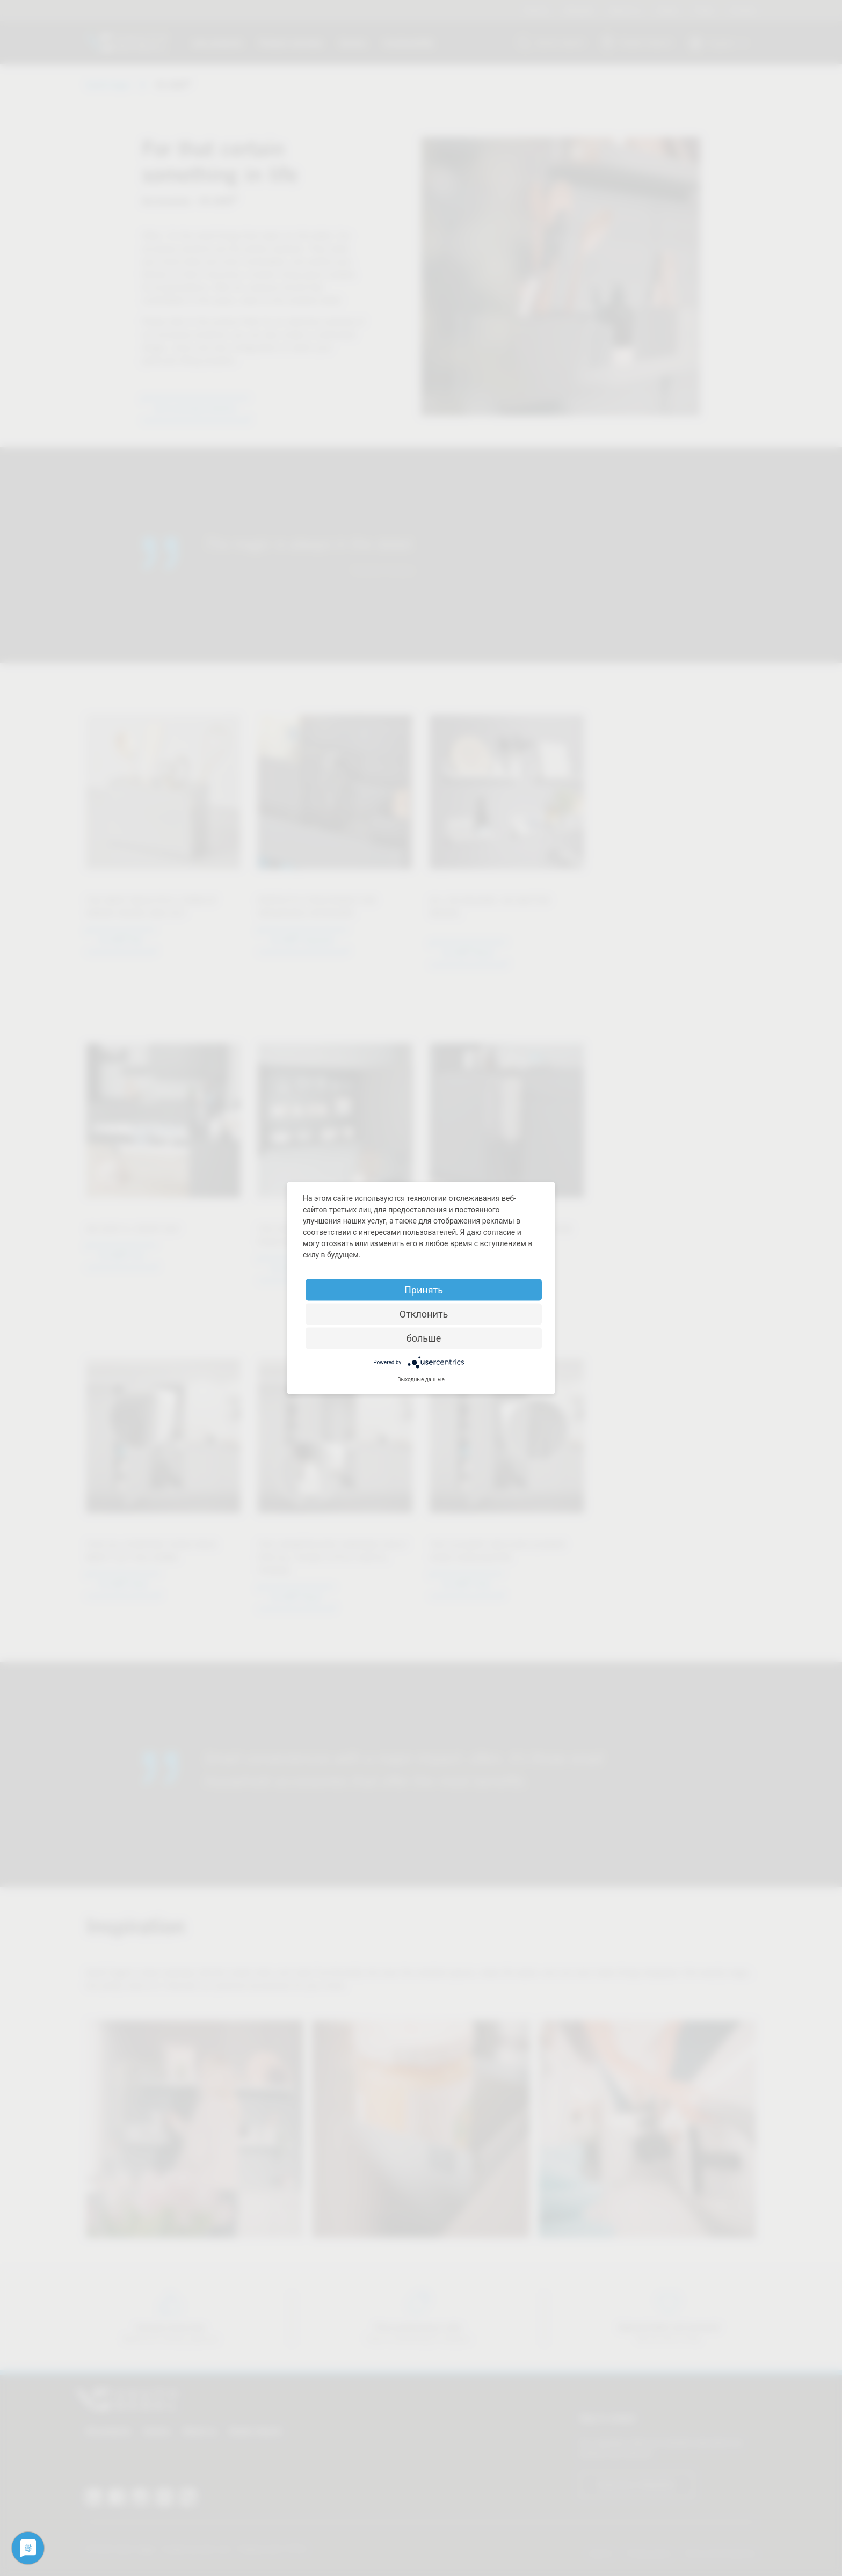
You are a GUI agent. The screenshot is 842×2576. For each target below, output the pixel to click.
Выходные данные (421, 1379)
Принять (423, 1290)
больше (424, 1338)
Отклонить (424, 1314)
